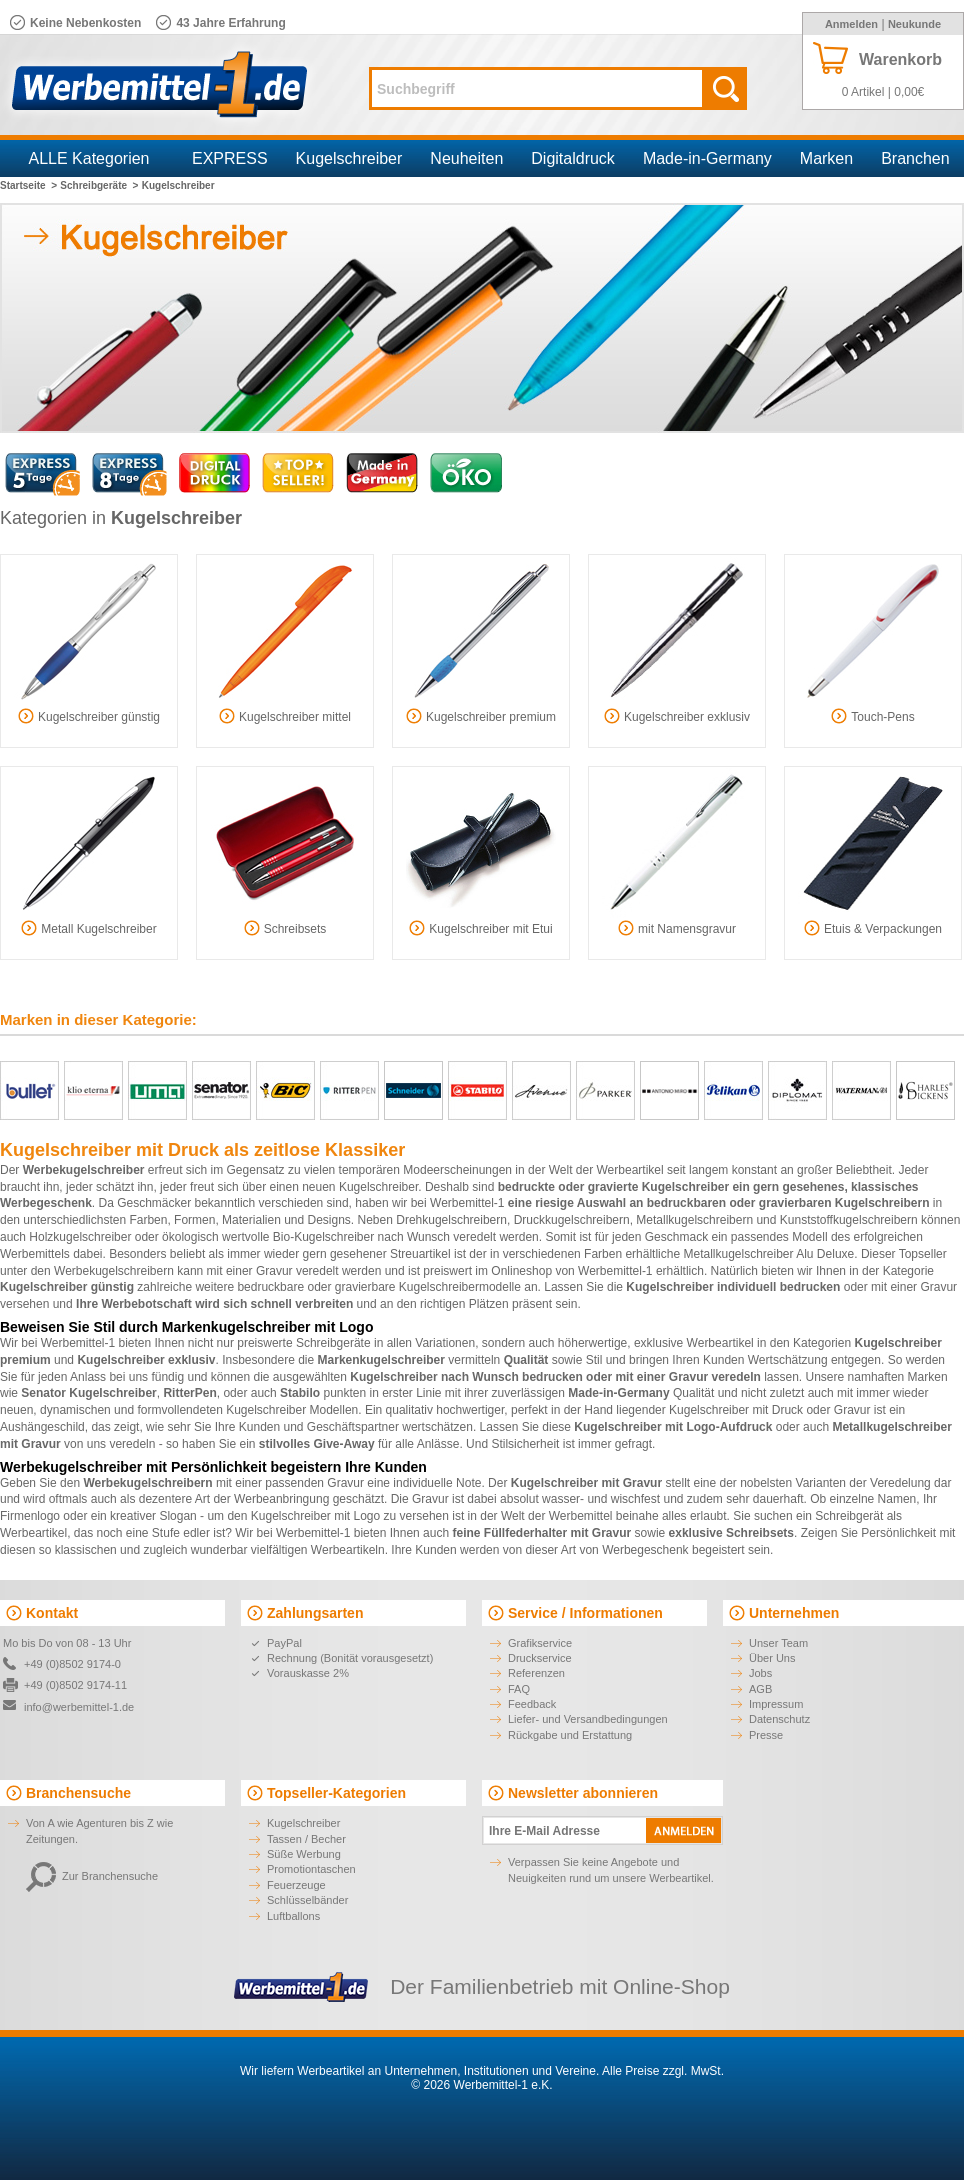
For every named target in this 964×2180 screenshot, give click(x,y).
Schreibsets (285, 928)
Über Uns (772, 1658)
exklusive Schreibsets (731, 1533)
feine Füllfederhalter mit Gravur (541, 1533)
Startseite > (28, 185)
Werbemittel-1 (467, 1203)
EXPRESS (230, 158)
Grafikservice (540, 1643)
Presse (766, 1735)
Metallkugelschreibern (694, 1220)
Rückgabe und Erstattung (570, 1735)
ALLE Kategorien (89, 158)
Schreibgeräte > (99, 185)
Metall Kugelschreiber (88, 928)
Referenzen (536, 1673)
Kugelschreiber (349, 158)
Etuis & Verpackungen (873, 928)
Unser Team (778, 1643)
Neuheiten (466, 158)
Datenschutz (779, 1719)
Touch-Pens (872, 716)
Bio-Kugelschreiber (323, 1237)
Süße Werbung (304, 1854)
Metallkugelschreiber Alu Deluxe (768, 1254)
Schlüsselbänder (307, 1900)
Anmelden (851, 24)
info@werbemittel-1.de (79, 1707)
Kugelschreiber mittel (285, 716)
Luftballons (293, 1916)
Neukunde (914, 24)
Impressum (776, 1704)
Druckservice (540, 1658)
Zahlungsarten (315, 1613)
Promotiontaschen (311, 1869)
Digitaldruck (573, 158)
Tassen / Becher (306, 1839)
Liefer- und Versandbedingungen (588, 1719)
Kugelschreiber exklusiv (677, 716)
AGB (760, 1689)
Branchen (915, 158)
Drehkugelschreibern (451, 1220)
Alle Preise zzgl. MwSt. (663, 2071)
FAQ (519, 1689)
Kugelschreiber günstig (89, 716)
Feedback (532, 1704)
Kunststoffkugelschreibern (849, 1220)
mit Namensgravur (677, 928)
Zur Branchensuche (92, 1876)
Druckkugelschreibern (572, 1220)
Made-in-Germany (707, 158)
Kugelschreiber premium (481, 716)
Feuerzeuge (296, 1885)
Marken (826, 158)
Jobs (760, 1673)
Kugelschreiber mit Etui (480, 928)
